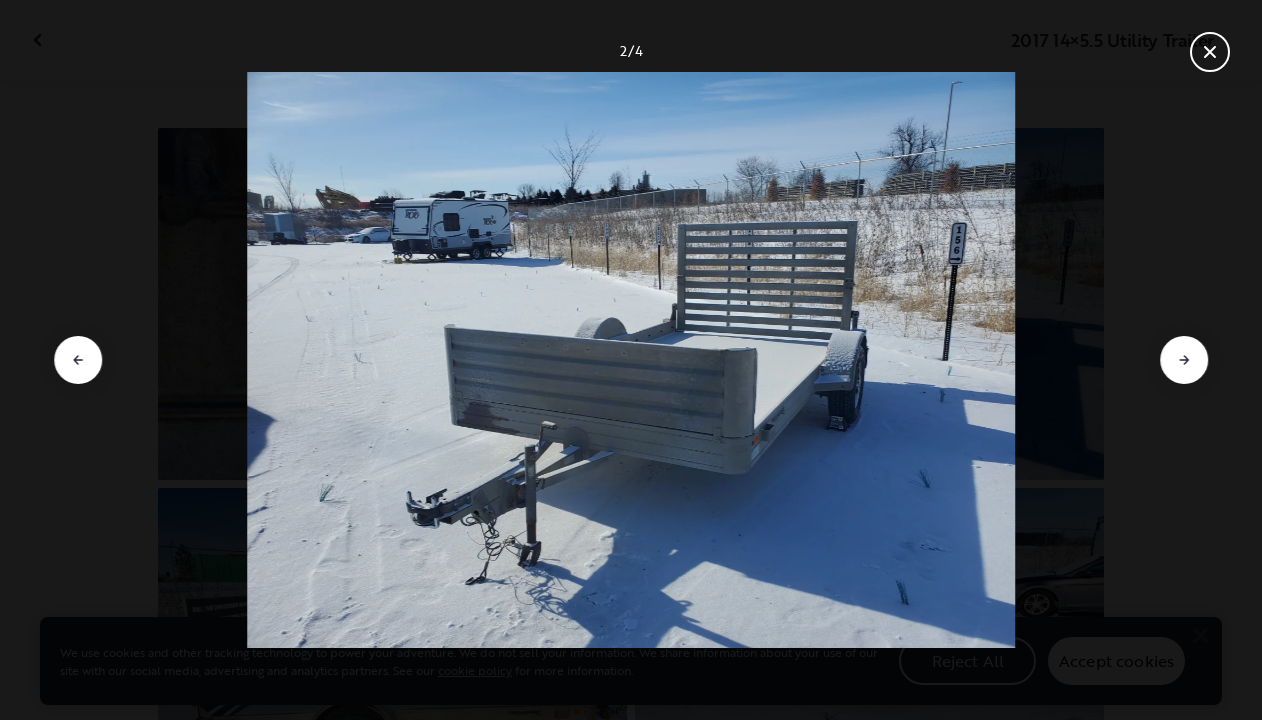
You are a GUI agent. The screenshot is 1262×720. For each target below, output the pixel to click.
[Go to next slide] (1184, 360)
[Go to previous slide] (78, 360)
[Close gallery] (1210, 52)
